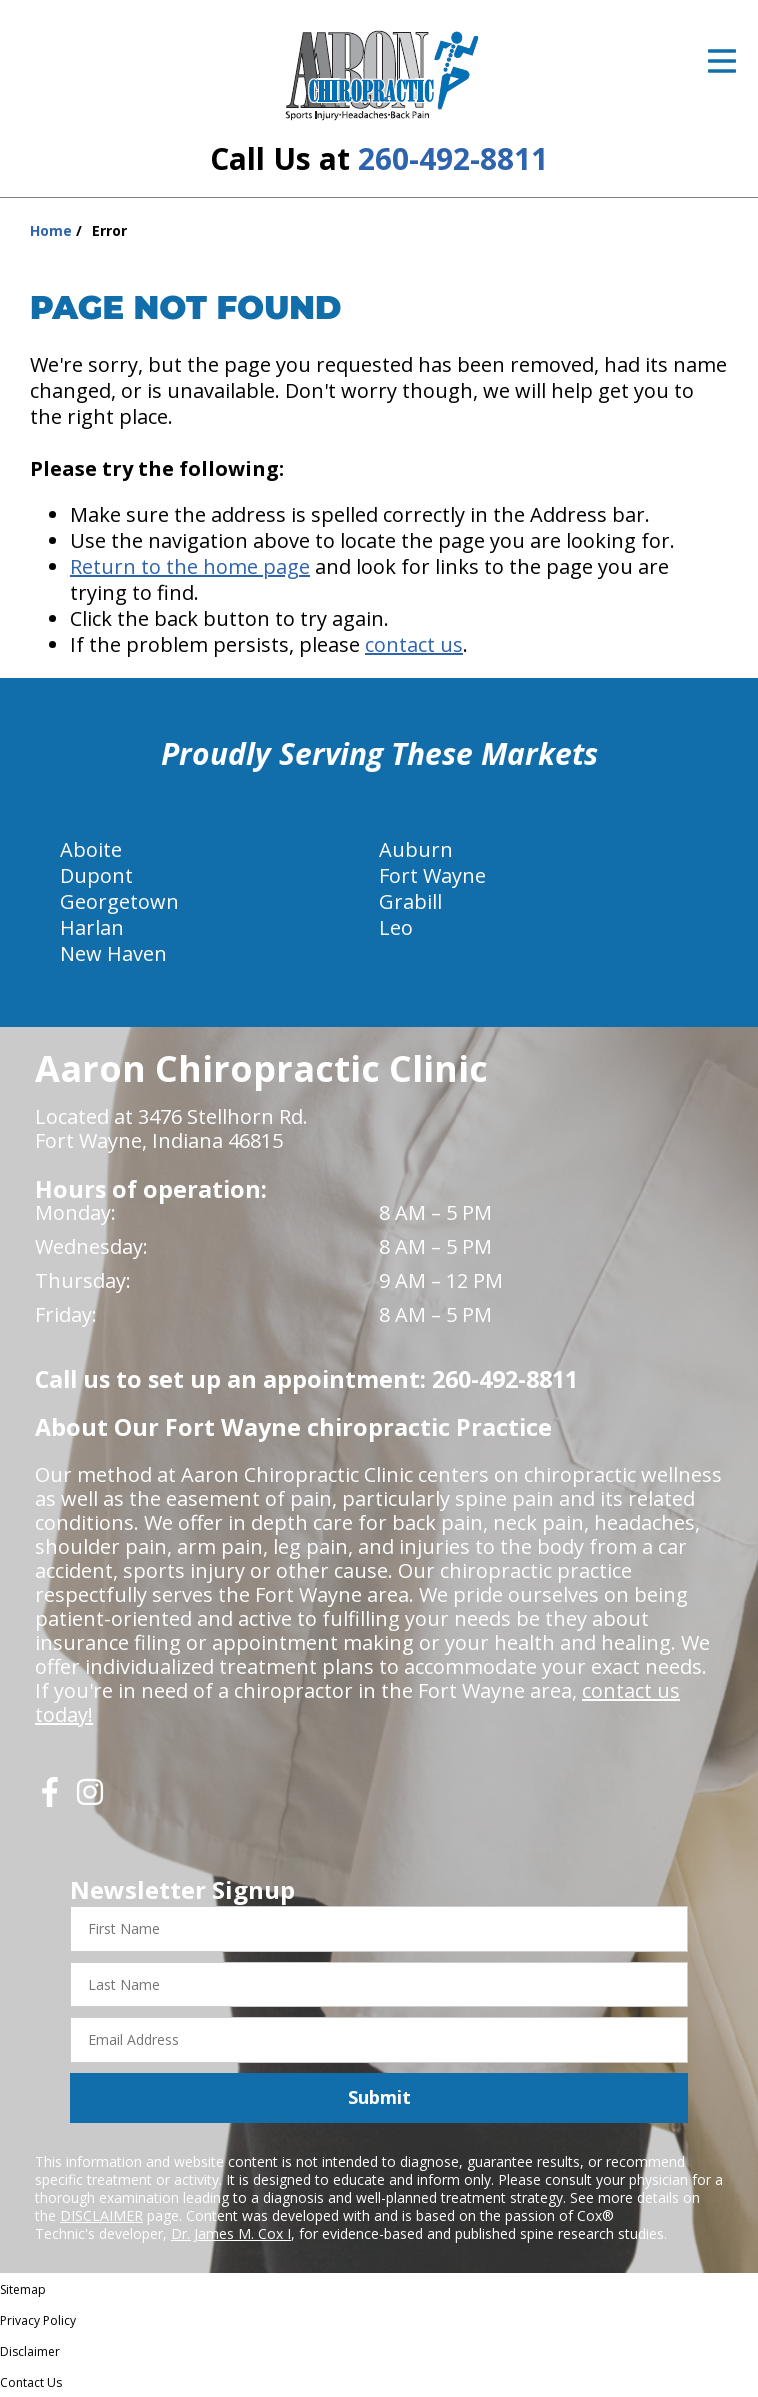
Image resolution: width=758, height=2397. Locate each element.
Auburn (416, 849)
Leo (396, 927)
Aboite (91, 849)
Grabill (410, 901)
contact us (414, 644)
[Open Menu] (722, 61)
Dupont (96, 875)
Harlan (92, 927)
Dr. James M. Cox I (231, 2233)
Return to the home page (190, 566)
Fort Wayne (432, 875)
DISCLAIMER (101, 2215)
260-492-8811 (453, 158)
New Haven (113, 953)
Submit (379, 2097)
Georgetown (119, 901)
